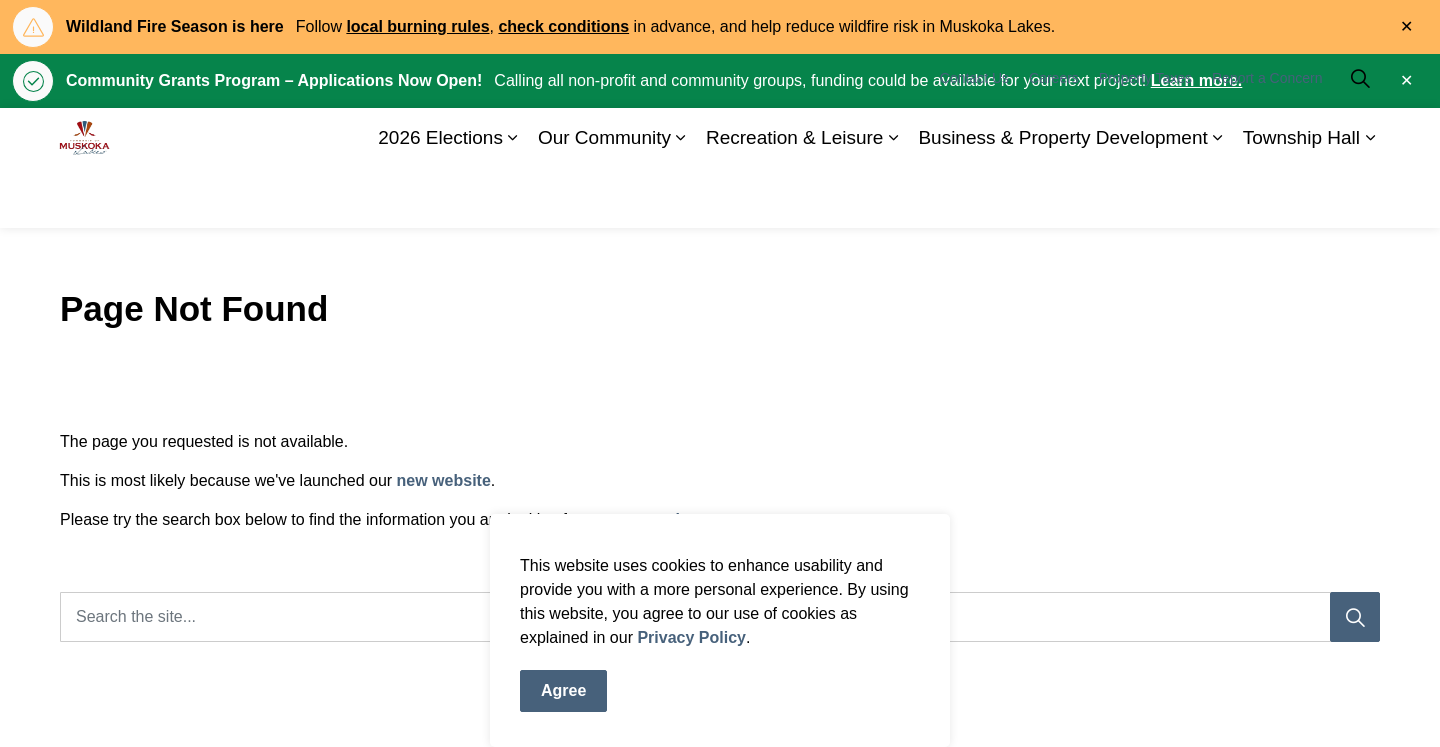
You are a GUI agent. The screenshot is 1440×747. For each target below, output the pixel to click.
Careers (1054, 138)
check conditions (563, 26)
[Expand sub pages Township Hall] (1370, 198)
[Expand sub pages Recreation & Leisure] (893, 198)
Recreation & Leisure (794, 197)
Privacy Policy (691, 657)
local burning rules (417, 26)
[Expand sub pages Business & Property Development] (1218, 198)
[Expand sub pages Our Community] (681, 198)
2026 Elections (440, 197)
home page (717, 519)
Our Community (604, 197)
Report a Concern (1267, 138)
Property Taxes (1145, 138)
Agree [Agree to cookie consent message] (563, 711)
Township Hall (1301, 197)
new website (444, 480)
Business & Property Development (1062, 197)
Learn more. (1197, 80)
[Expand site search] (1360, 138)
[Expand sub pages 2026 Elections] (513, 198)
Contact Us (974, 138)
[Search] (1355, 617)
